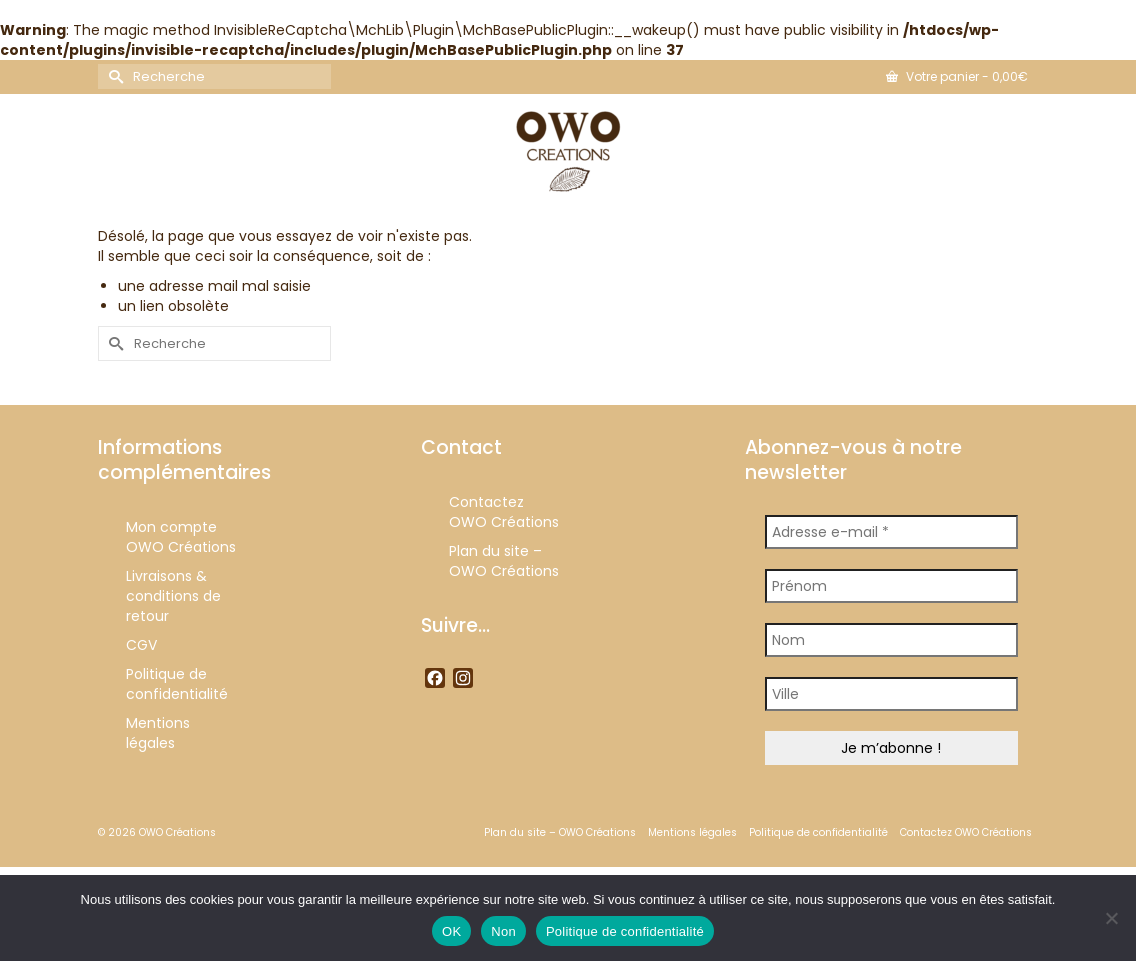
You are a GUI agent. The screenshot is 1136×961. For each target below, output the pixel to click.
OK (451, 931)
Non (503, 931)
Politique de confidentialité (625, 931)
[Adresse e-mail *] (891, 532)
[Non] (1111, 918)
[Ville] (891, 694)
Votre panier (957, 76)
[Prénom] (891, 586)
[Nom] (891, 640)
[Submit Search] (113, 76)
